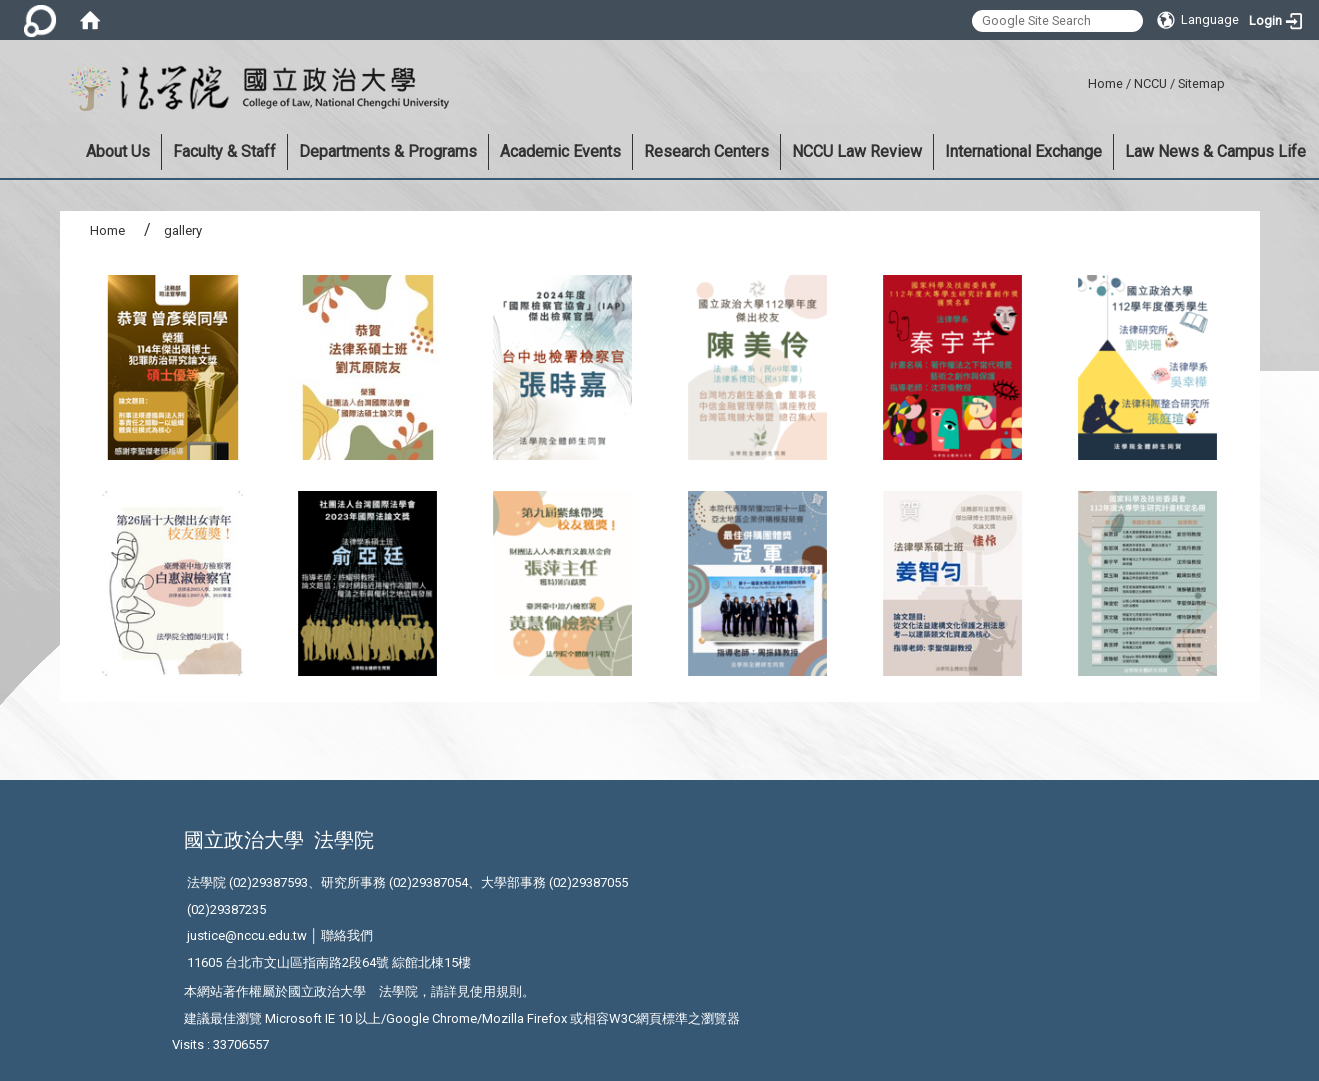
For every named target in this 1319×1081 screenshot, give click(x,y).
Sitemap (1201, 83)
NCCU (1150, 83)
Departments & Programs (388, 151)
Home (1105, 83)
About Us (118, 151)
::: (1080, 80)
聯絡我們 (347, 935)
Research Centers (706, 151)
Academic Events (560, 151)
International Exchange (1023, 151)
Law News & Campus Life (1215, 151)
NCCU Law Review (857, 151)
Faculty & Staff (224, 151)
